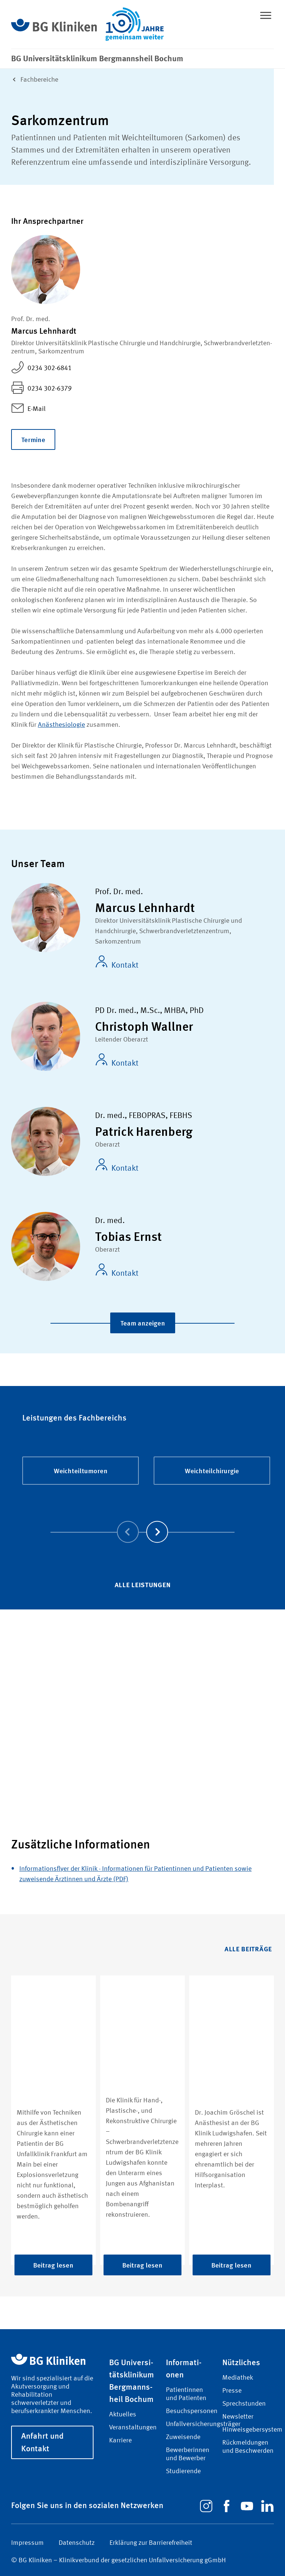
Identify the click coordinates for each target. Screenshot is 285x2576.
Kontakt (116, 962)
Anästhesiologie (61, 725)
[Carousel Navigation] (142, 1521)
